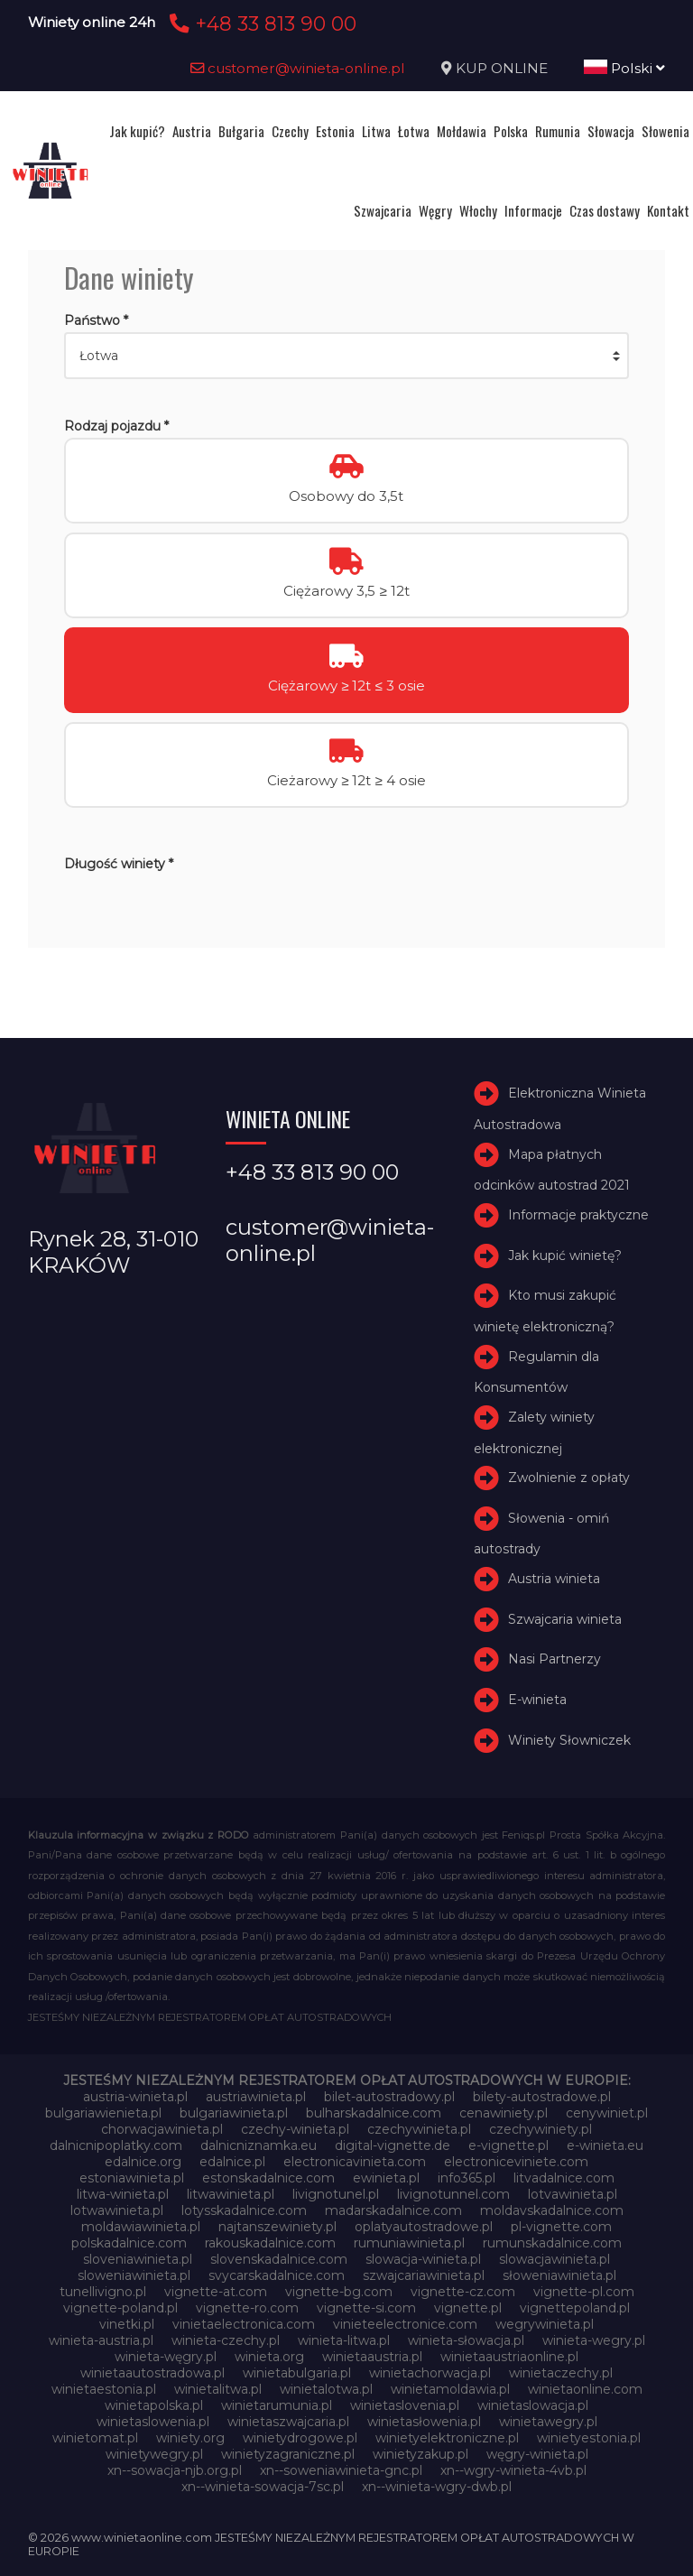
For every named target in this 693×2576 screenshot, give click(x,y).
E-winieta (537, 1699)
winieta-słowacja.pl (466, 2340)
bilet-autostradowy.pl (389, 2097)
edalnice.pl (232, 2162)
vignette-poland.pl (120, 2308)
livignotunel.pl (335, 2194)
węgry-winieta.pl (537, 2454)
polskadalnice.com (129, 2243)
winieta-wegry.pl (593, 2340)
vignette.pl (468, 2308)
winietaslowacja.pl (532, 2405)
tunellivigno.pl (103, 2292)
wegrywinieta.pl (544, 2324)
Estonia (335, 131)
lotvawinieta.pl (572, 2194)
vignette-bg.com (339, 2292)
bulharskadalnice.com (373, 2113)
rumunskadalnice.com (552, 2243)
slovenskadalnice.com (278, 2259)
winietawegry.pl (548, 2422)
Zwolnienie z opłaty (569, 1477)
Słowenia (665, 131)
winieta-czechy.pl (225, 2340)
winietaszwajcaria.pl (288, 2422)
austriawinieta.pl (256, 2097)
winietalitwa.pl (218, 2389)
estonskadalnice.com (268, 2178)
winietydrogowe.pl (300, 2438)
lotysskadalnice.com (244, 2210)
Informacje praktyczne (578, 1215)
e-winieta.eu (605, 2145)
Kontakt (668, 210)
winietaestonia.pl (103, 2389)
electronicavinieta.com (354, 2162)
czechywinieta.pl (419, 2129)
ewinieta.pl (386, 2178)
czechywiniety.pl (540, 2129)
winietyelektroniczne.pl (447, 2438)
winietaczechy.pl (561, 2373)
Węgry (435, 210)
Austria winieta (554, 1579)
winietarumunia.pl (276, 2405)
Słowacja (610, 131)
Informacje (533, 210)
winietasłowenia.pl (424, 2422)
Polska (511, 131)
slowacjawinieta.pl (554, 2259)
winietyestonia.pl (589, 2438)
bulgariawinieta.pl (234, 2113)
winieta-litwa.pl (344, 2340)
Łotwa (414, 131)
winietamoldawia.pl (450, 2389)
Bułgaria (241, 131)
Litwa (376, 131)
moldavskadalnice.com (552, 2210)
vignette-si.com (366, 2308)
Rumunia (557, 131)
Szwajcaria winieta (565, 1619)
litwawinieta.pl (230, 2194)
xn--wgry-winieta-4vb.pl (513, 2470)
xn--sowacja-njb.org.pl (174, 2470)
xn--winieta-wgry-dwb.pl (437, 2487)
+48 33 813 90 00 (260, 23)
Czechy (290, 131)
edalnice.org (143, 2162)
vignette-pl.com (583, 2292)
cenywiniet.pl (607, 2113)
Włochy (478, 210)
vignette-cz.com (463, 2292)
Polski (624, 68)
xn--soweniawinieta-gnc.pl (341, 2470)
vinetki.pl (126, 2324)
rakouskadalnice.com (270, 2243)
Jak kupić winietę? (565, 1255)
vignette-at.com (215, 2292)
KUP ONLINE (502, 68)
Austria (191, 131)
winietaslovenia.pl (404, 2405)
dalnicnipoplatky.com (116, 2145)
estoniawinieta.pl (131, 2178)
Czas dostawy (604, 210)
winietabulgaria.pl (297, 2373)
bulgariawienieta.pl (103, 2113)
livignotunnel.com (453, 2194)
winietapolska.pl (154, 2405)
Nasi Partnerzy (554, 1660)
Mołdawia (461, 131)
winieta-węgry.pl (166, 2357)
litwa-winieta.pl (123, 2194)
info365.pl (466, 2178)
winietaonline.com (585, 2389)
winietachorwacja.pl (430, 2373)
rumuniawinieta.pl (409, 2243)
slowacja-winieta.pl (423, 2259)
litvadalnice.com (563, 2178)
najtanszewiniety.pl (277, 2227)
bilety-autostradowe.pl (542, 2097)
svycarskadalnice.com (276, 2275)
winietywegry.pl (154, 2454)
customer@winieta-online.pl (297, 68)
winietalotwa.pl (326, 2389)
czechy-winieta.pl (295, 2129)
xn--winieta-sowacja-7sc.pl (262, 2487)
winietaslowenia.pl (153, 2422)
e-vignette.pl (508, 2145)
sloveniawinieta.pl (137, 2259)
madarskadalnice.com (393, 2210)
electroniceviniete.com (516, 2162)
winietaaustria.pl (372, 2357)
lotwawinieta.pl (116, 2210)
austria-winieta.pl (135, 2097)
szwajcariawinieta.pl (424, 2275)
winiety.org (190, 2438)
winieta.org (269, 2357)
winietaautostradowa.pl (152, 2373)
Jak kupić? (137, 131)
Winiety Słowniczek (569, 1740)
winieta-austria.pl (101, 2340)
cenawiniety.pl (503, 2113)
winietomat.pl (95, 2438)
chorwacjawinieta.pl (162, 2129)
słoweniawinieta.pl (559, 2275)
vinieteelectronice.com (405, 2324)
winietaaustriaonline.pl (509, 2357)
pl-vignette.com (561, 2227)
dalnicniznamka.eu (258, 2145)
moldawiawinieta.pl (140, 2227)
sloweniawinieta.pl (134, 2275)
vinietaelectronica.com (243, 2324)
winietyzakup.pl (420, 2454)
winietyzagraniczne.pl (288, 2454)
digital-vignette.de (392, 2145)
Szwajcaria (382, 210)
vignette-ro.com (247, 2308)
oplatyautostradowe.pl (424, 2227)
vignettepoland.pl (575, 2308)
